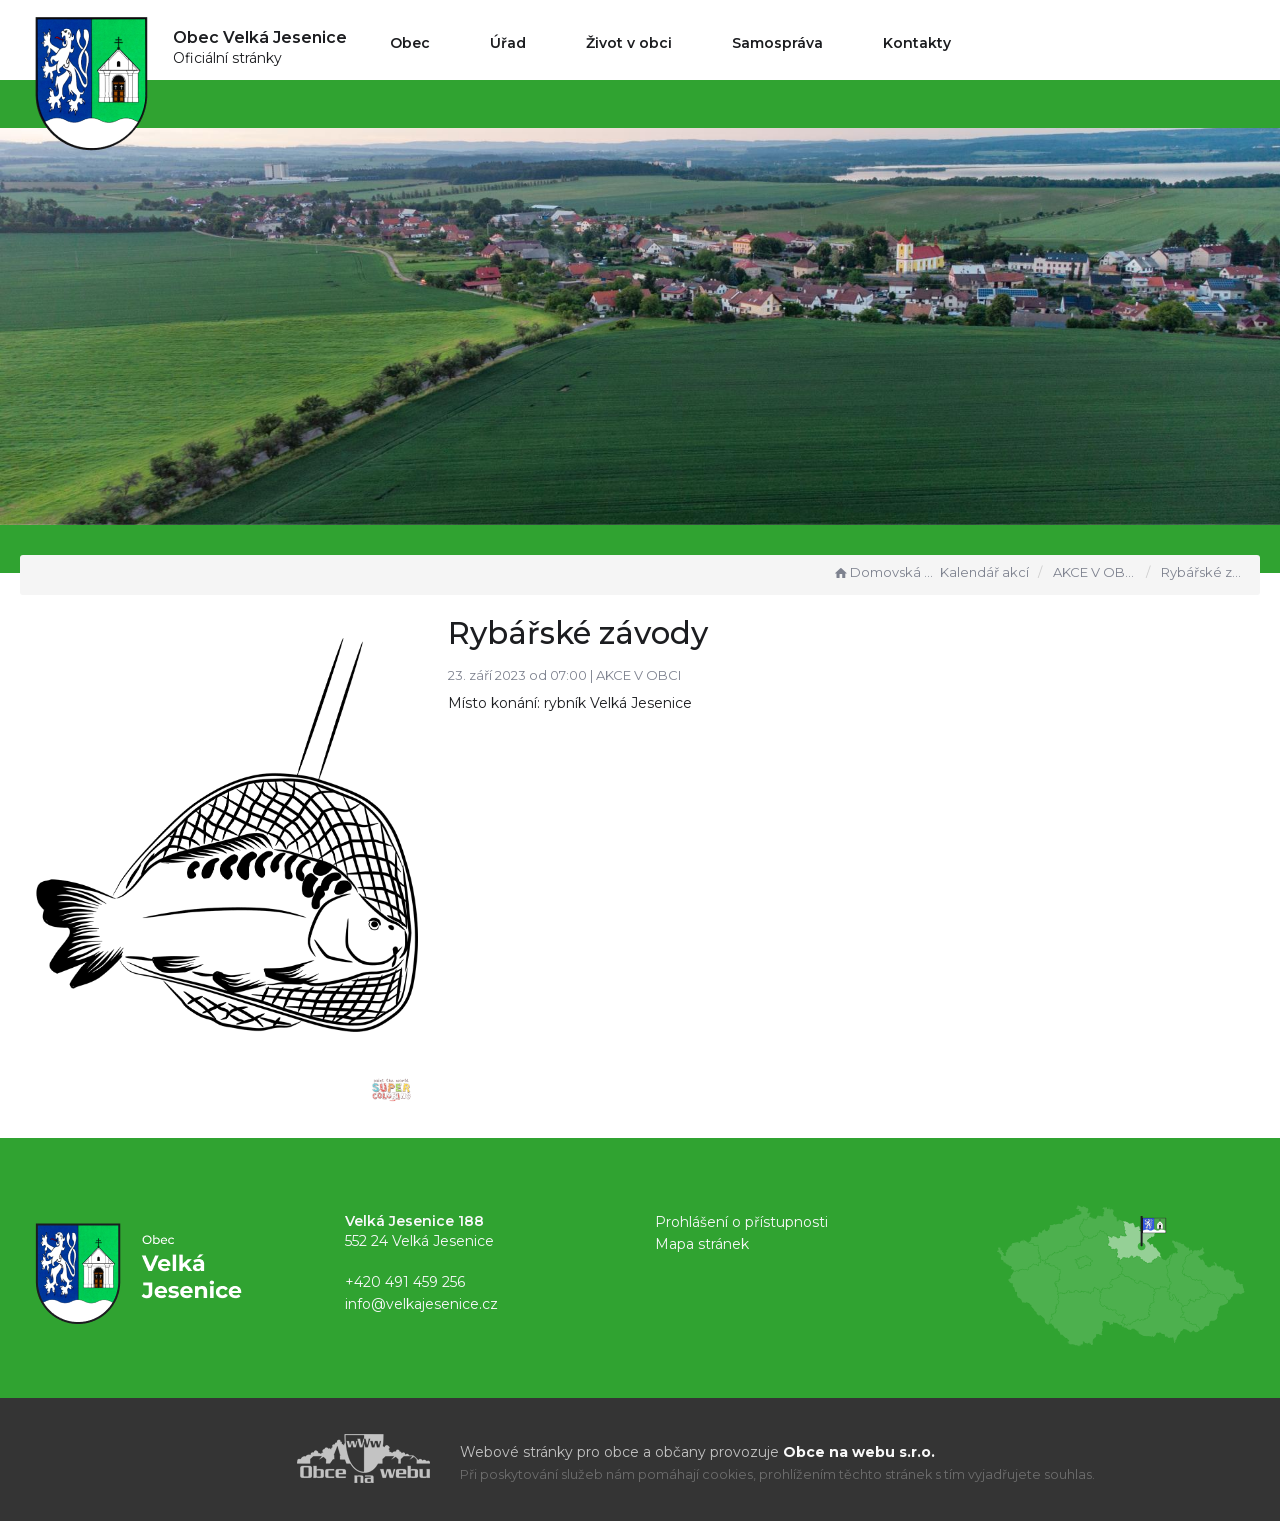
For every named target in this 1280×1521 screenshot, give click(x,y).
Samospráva (777, 43)
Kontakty (917, 43)
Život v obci (629, 43)
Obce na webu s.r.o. (859, 1452)
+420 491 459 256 (405, 1282)
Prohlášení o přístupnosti (741, 1222)
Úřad (508, 43)
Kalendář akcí (984, 572)
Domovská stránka (884, 572)
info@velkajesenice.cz (421, 1304)
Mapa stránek (702, 1244)
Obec (410, 43)
